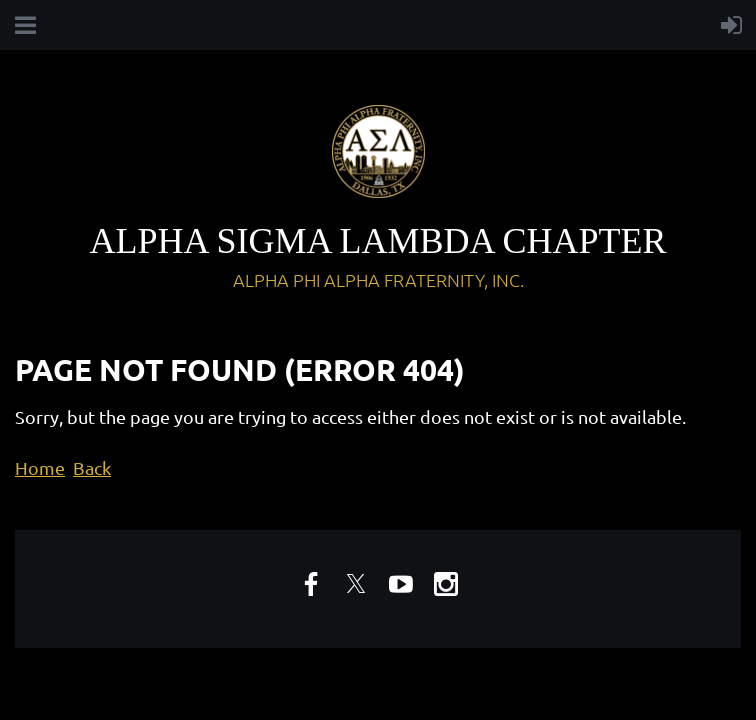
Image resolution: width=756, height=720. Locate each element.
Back (92, 467)
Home (40, 467)
